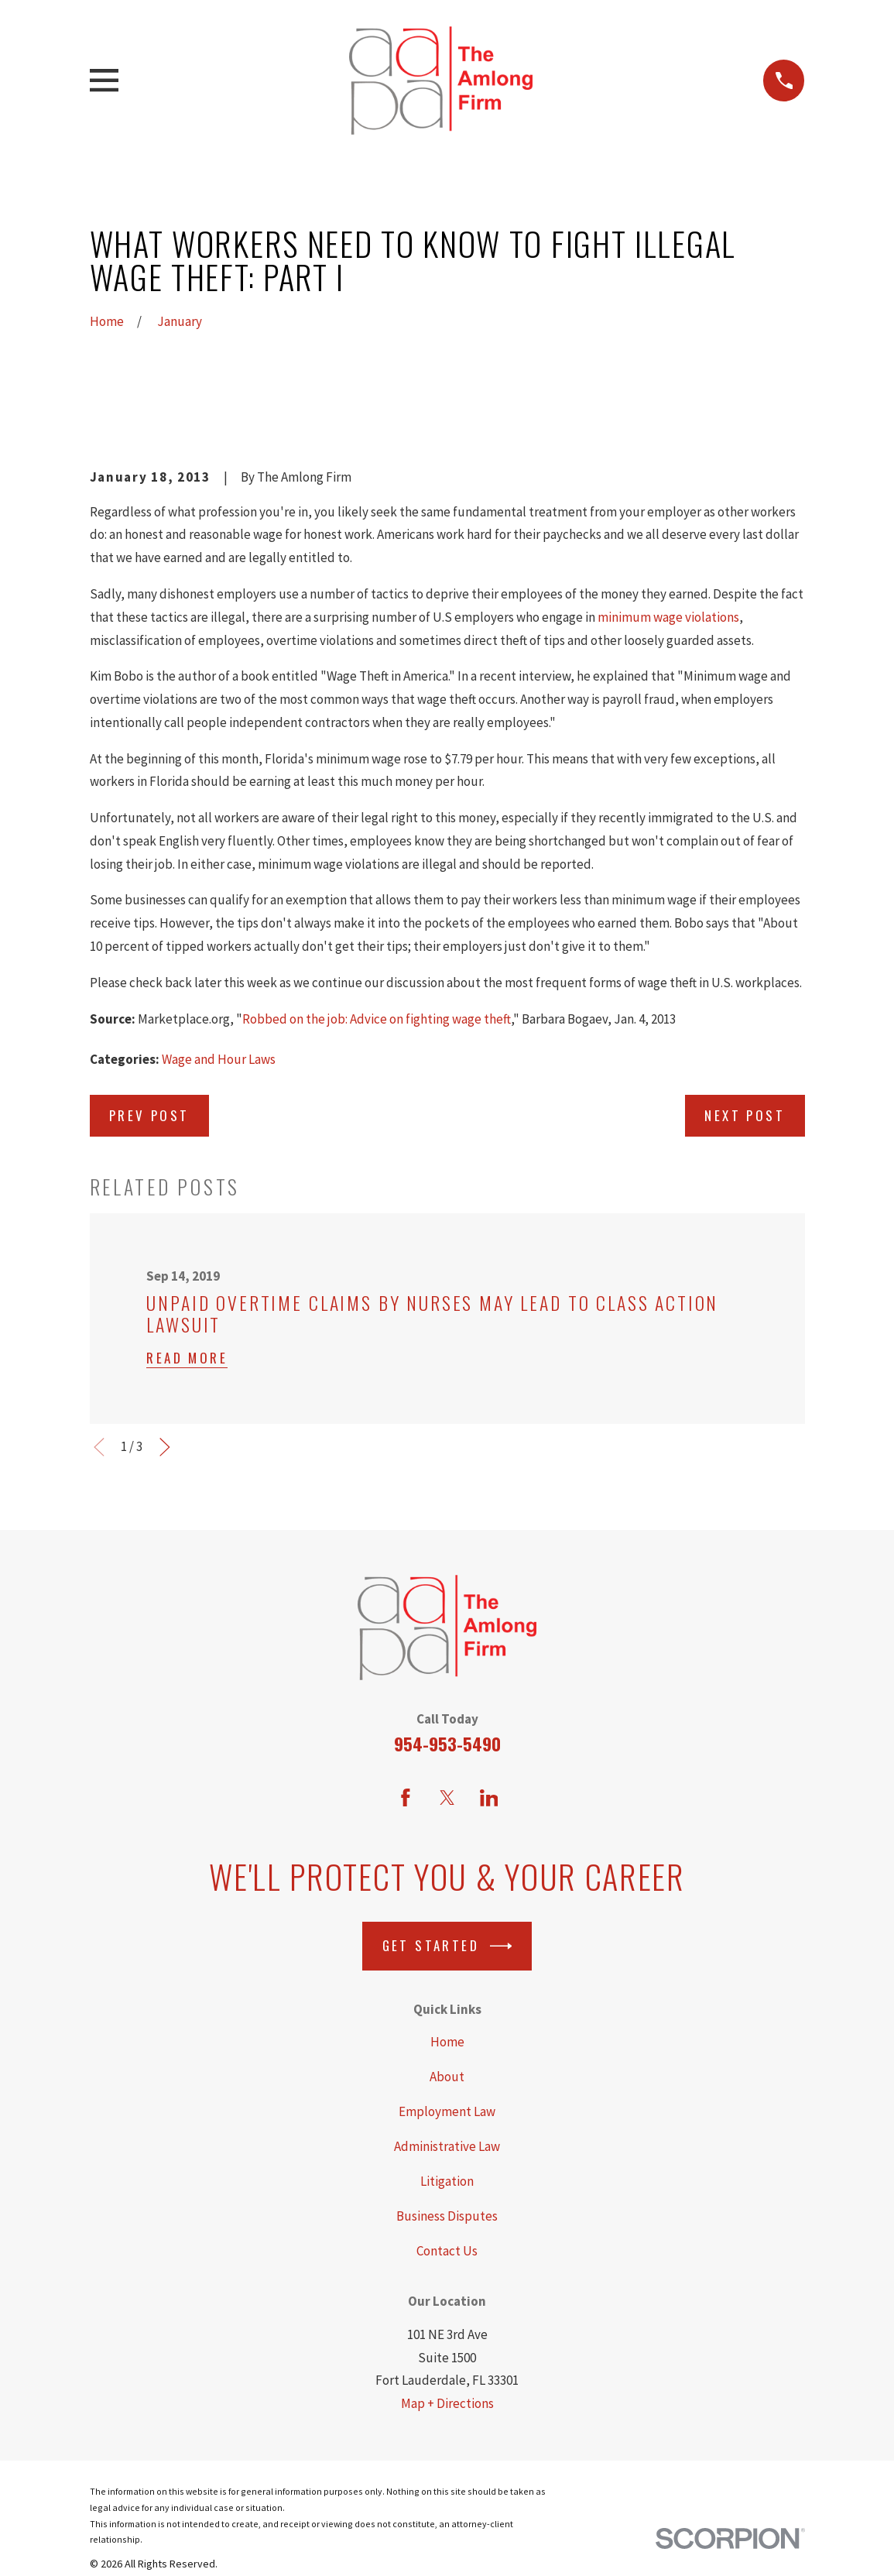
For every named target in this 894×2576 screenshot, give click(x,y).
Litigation (447, 2181)
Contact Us (447, 2250)
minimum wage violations (668, 617)
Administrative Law (447, 2146)
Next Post (744, 1115)
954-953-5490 (447, 1743)
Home (447, 2041)
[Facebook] (405, 1798)
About (447, 2076)
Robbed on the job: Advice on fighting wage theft (376, 1018)
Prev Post (149, 1115)
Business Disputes (447, 2215)
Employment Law (447, 2111)
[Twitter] (447, 1798)
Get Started (447, 1946)
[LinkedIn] (489, 1798)
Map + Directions (447, 2403)
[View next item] (165, 1447)
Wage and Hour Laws (219, 1059)
